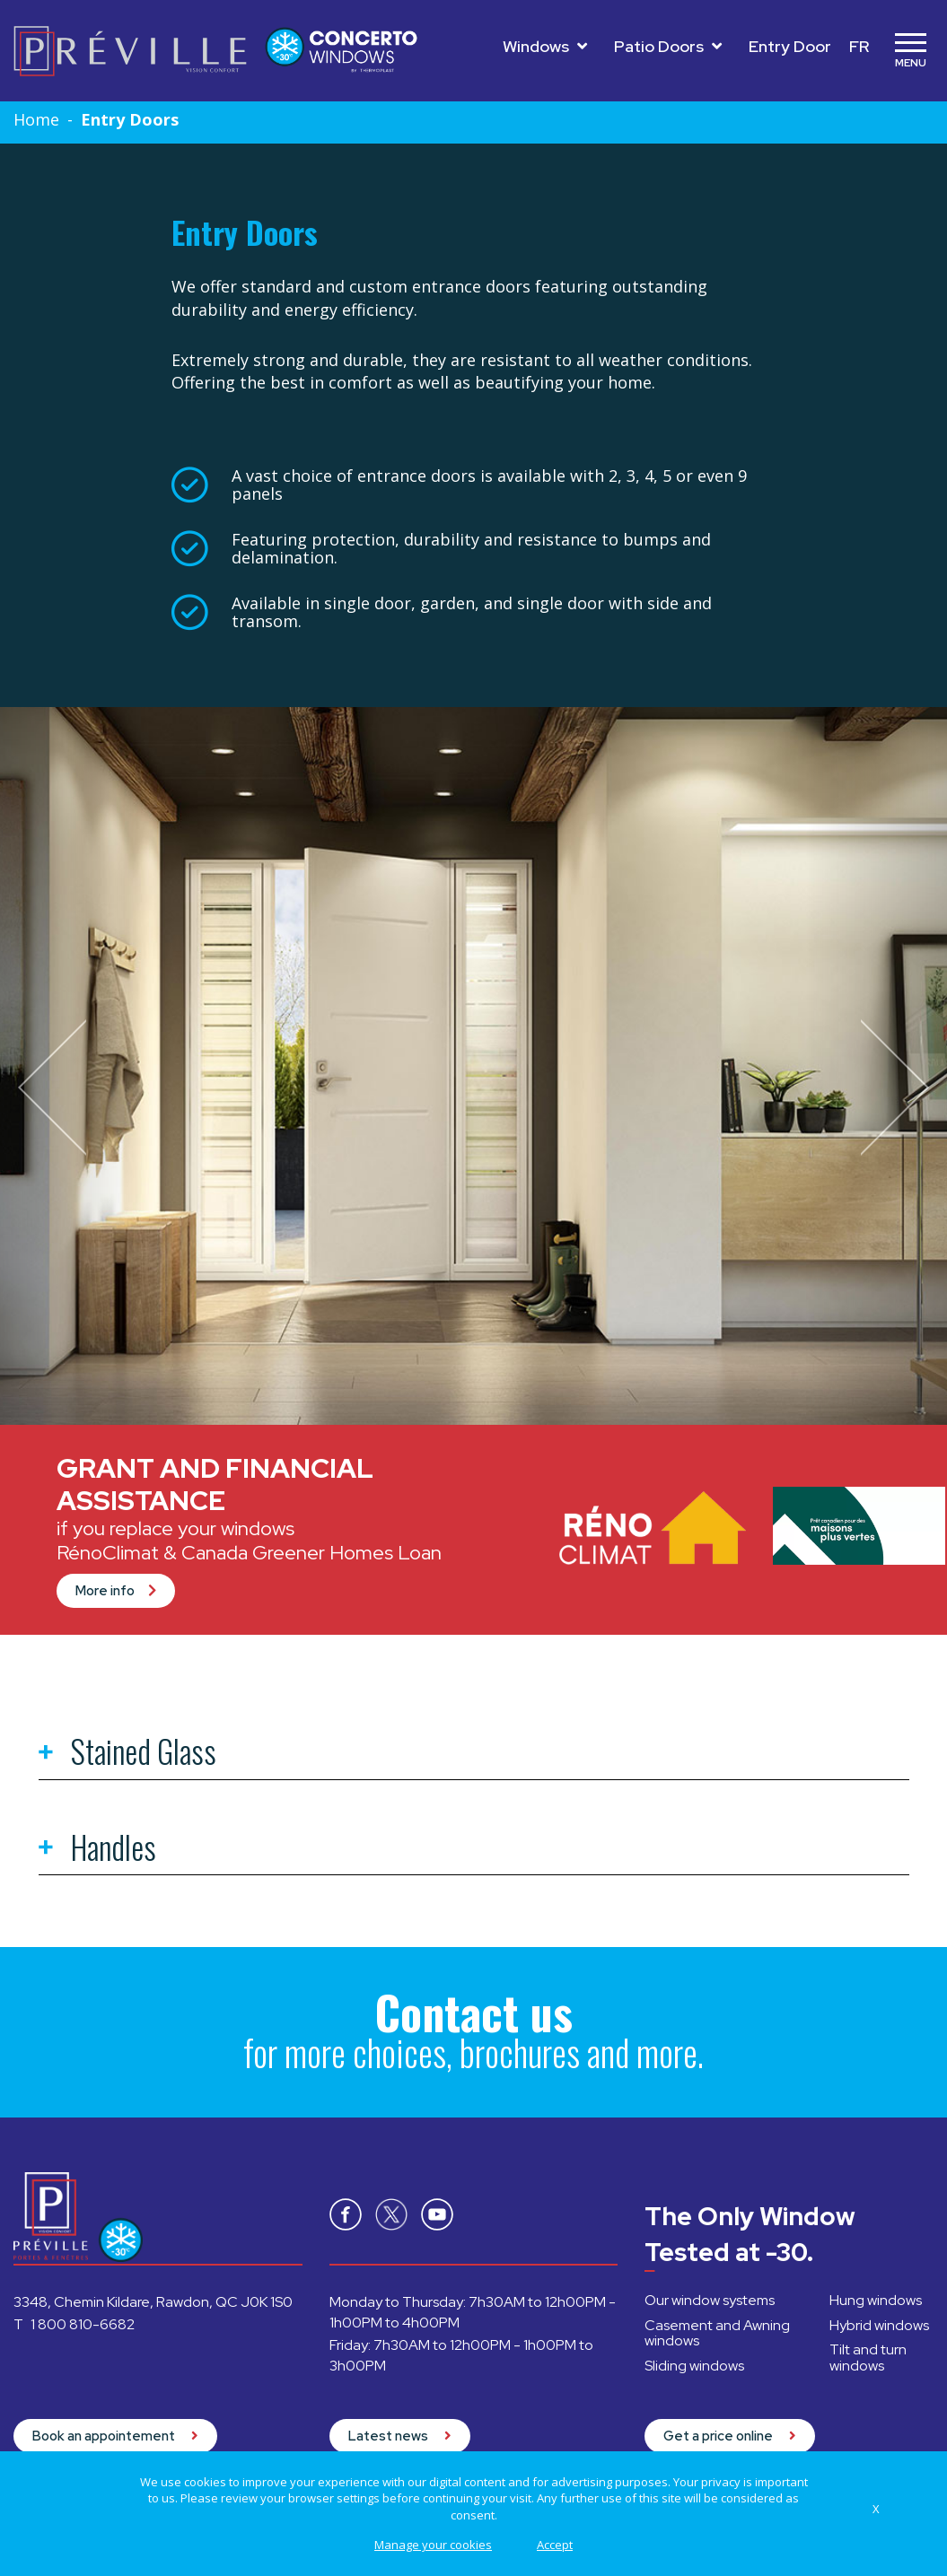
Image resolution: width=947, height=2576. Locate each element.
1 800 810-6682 (83, 2324)
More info (115, 1591)
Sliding (694, 2365)
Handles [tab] (97, 1849)
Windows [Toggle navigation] (545, 46)
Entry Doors (130, 119)
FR (859, 46)
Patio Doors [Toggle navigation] (668, 46)
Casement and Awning (717, 2333)
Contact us (474, 2012)
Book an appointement (115, 2436)
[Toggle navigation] (910, 51)
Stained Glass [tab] (127, 1753)
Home (36, 119)
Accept (555, 2545)
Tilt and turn (868, 2357)
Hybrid (879, 2325)
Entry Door (790, 46)
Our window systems (709, 2300)
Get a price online (729, 2436)
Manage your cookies (433, 2545)
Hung (875, 2300)
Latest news (400, 2436)
